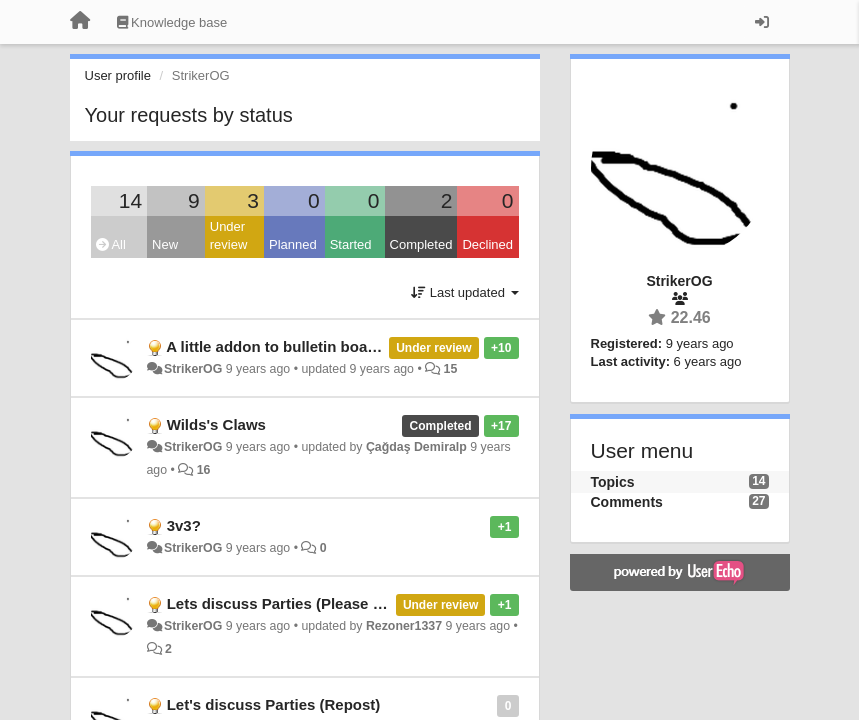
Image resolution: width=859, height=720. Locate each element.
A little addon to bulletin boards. (280, 346)
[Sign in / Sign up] (762, 22)
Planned (293, 244)
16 (204, 470)
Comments (627, 502)
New (165, 244)
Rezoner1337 (404, 626)
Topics (613, 482)
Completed (421, 244)
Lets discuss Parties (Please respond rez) (315, 603)
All (111, 244)
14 (130, 200)
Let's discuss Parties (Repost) (274, 704)
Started (351, 244)
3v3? (184, 525)
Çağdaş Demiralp (416, 447)
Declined (487, 244)
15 (451, 369)
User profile (118, 75)
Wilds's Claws (216, 424)
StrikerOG (193, 369)
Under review (229, 236)
